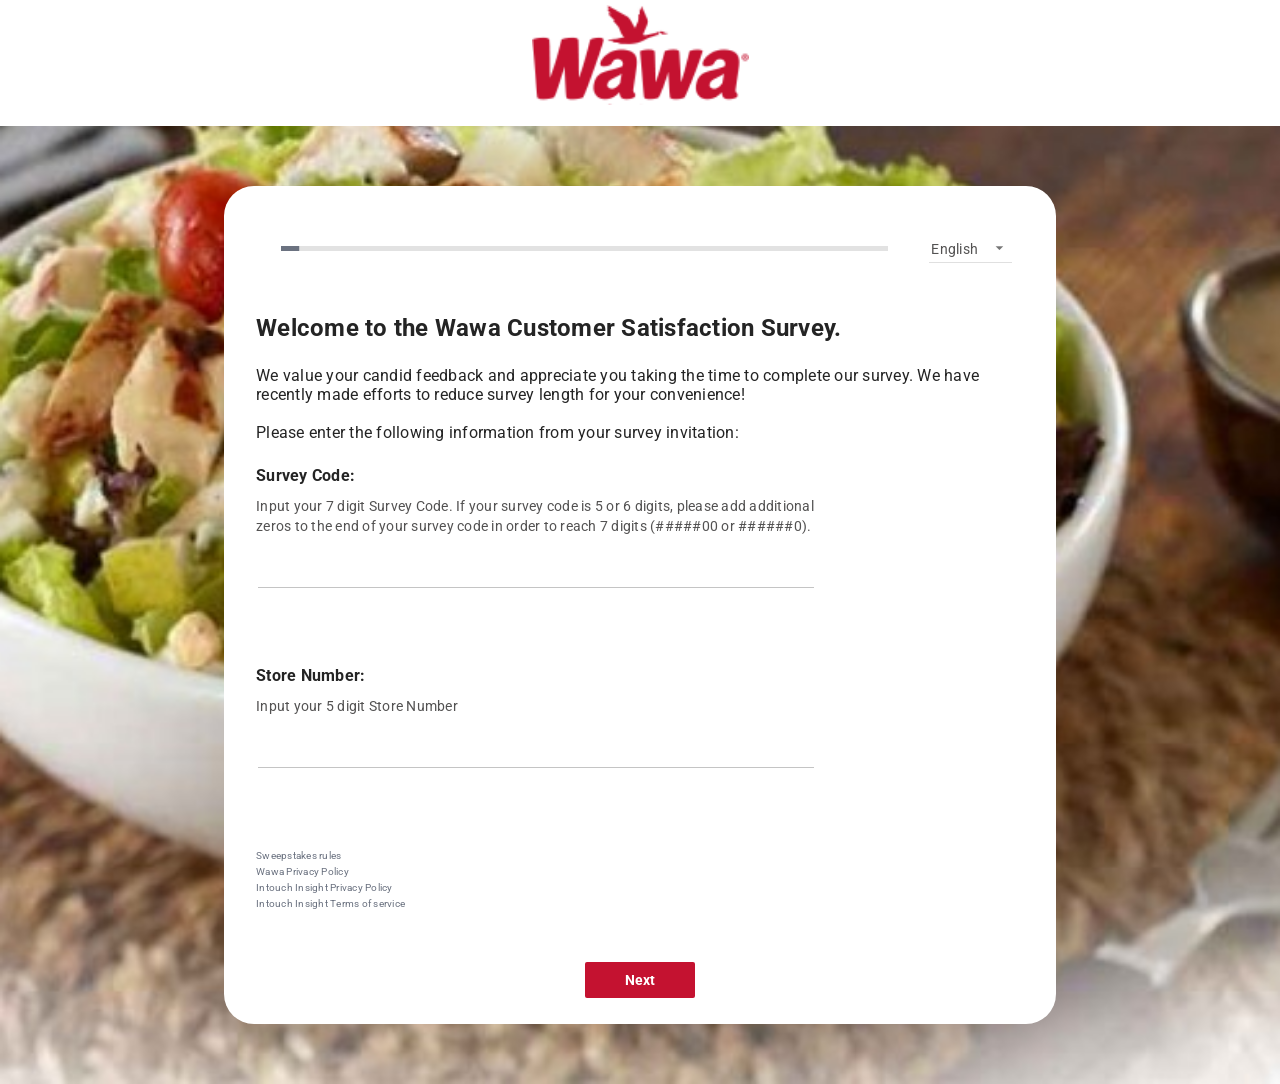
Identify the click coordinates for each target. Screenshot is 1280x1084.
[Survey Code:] (536, 573)
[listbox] (970, 248)
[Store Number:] (536, 753)
